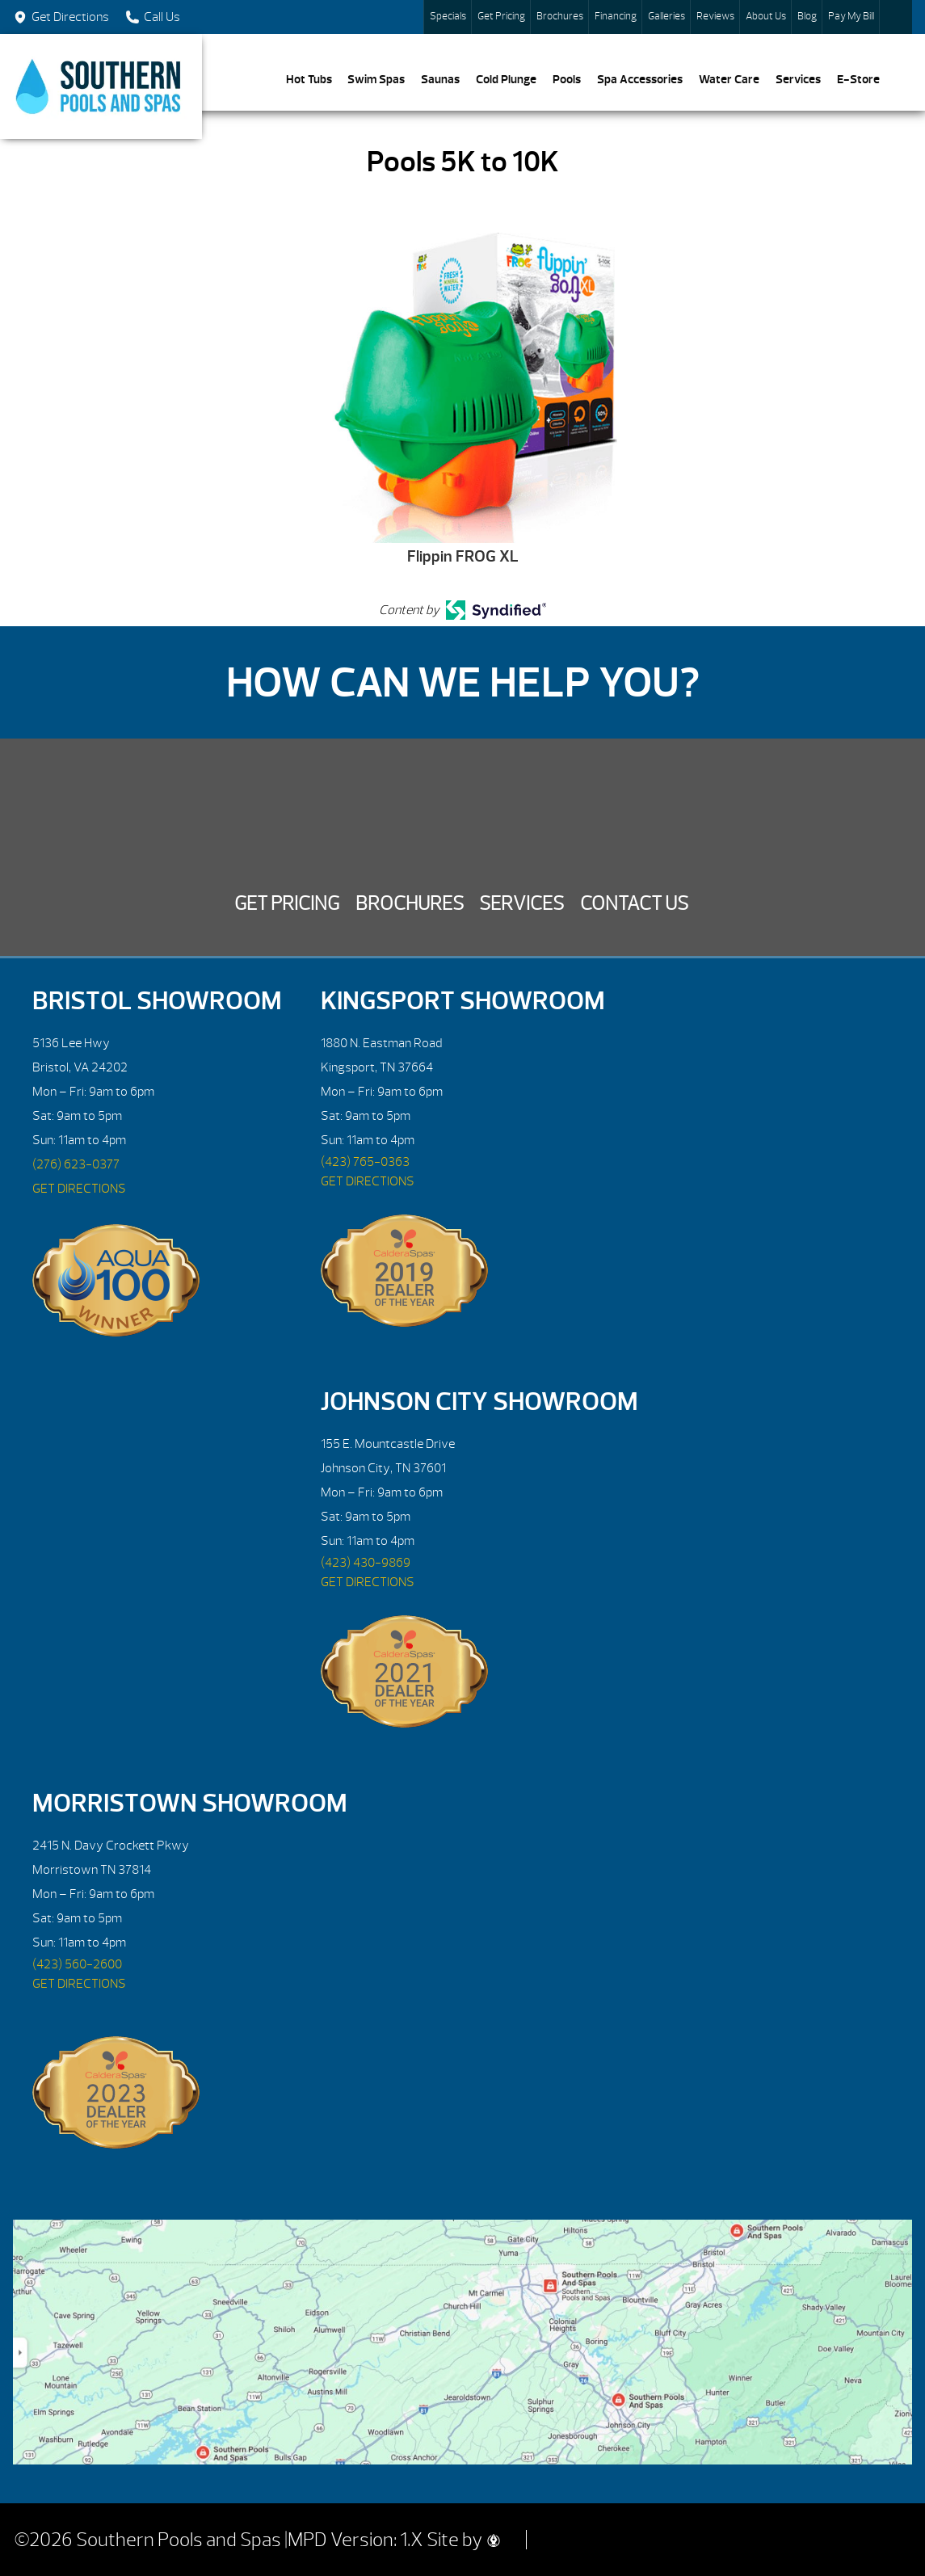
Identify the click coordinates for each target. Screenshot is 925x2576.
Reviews (715, 16)
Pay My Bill (851, 16)
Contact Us (634, 903)
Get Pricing (501, 16)
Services (798, 79)
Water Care (729, 79)
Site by (463, 2540)
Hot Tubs (309, 79)
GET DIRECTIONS (79, 1189)
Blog (807, 16)
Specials (448, 16)
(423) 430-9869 (365, 1563)
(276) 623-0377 (76, 1164)
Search (896, 17)
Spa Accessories (640, 79)
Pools (567, 79)
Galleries (666, 16)
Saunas (440, 79)
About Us (766, 16)
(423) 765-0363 (365, 1162)
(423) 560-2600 (77, 1964)
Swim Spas (376, 79)
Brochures (559, 16)
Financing (616, 16)
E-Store (858, 79)
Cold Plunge (506, 79)
